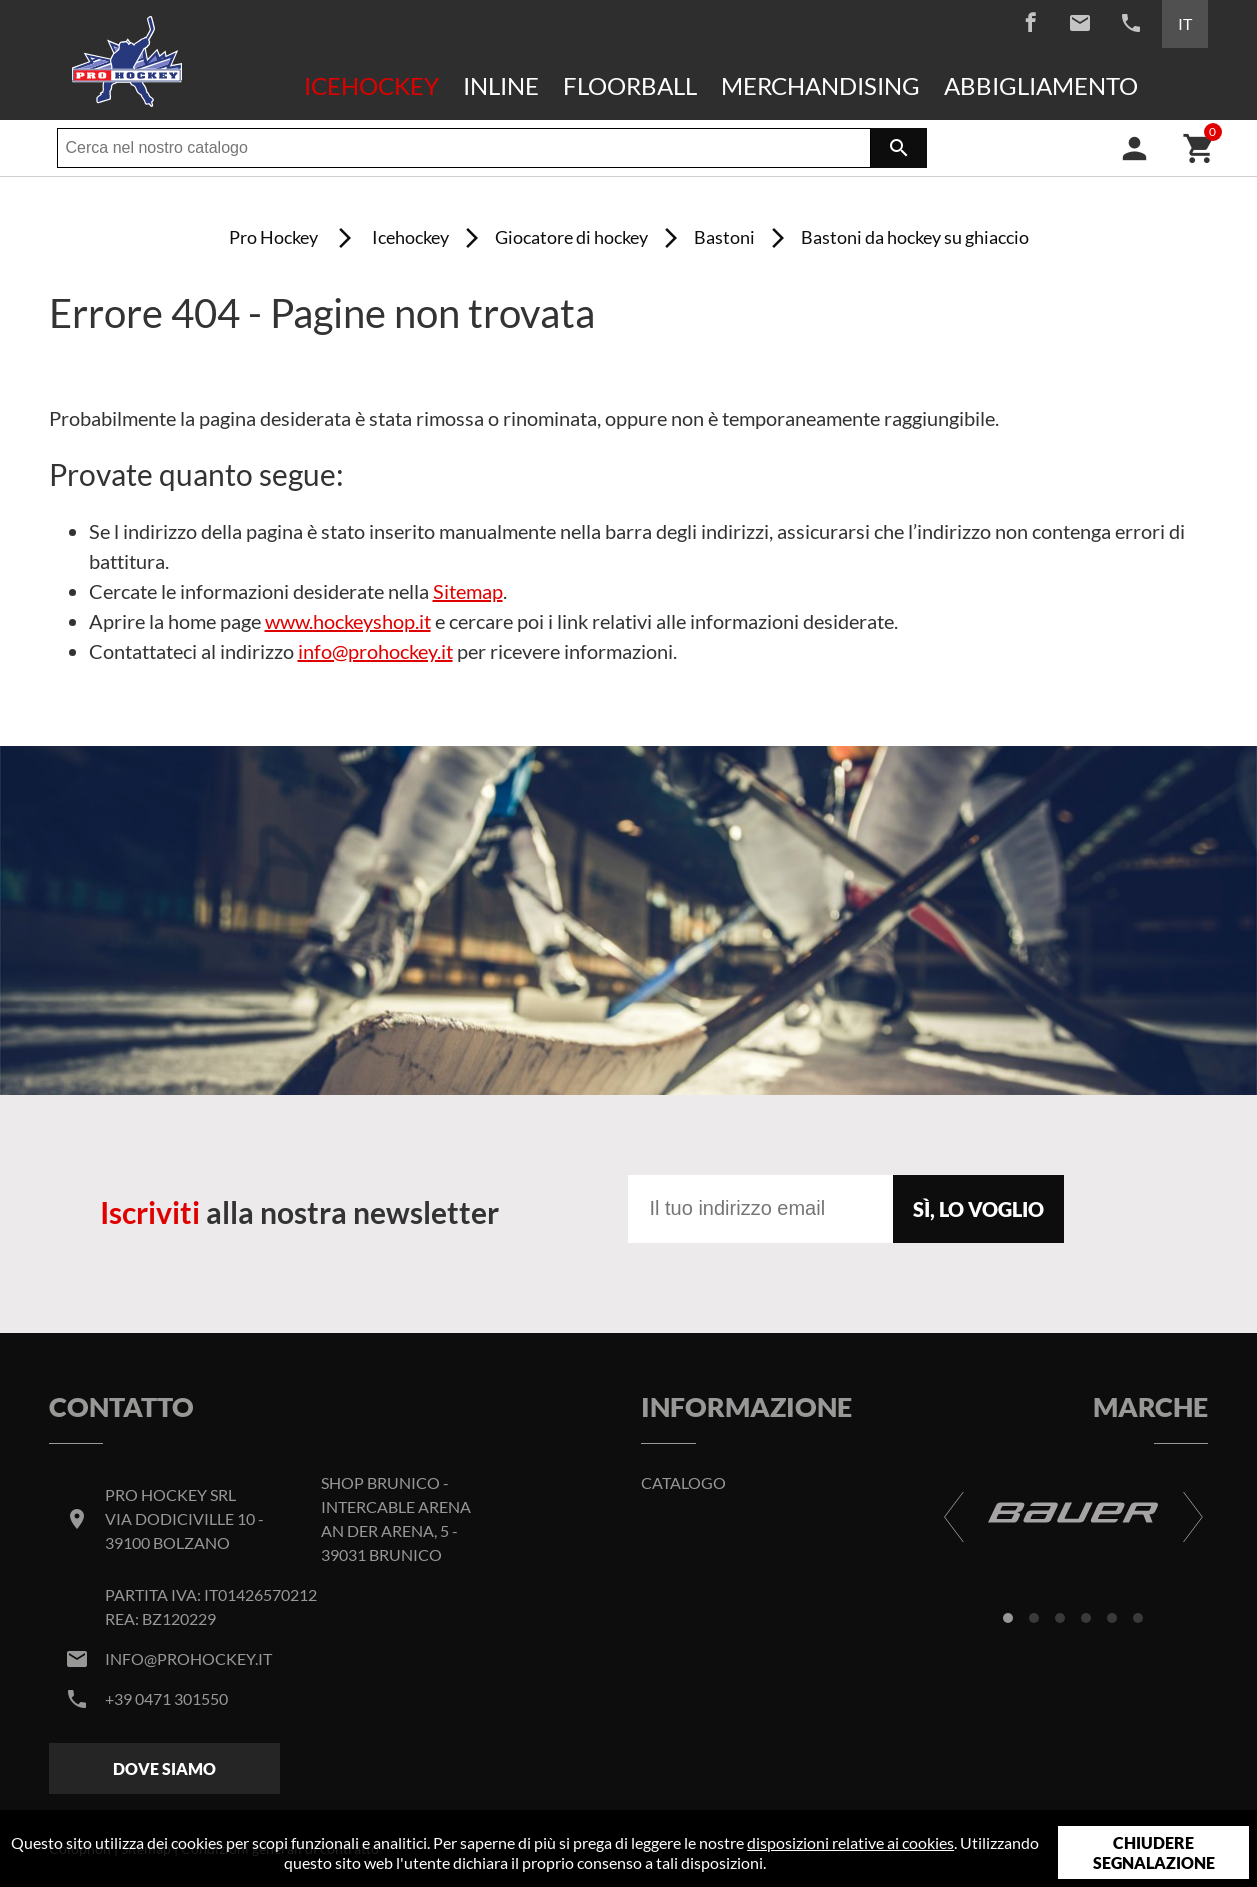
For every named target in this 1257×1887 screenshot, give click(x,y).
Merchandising (820, 85)
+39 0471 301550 (166, 1698)
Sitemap (468, 591)
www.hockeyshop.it (348, 621)
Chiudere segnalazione (1154, 1852)
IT (1185, 23)
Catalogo (683, 1482)
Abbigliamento (1041, 85)
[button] (1008, 1618)
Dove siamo (164, 1768)
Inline (501, 85)
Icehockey (371, 85)
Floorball (630, 85)
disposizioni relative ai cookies (850, 1842)
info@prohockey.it (375, 651)
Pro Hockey (273, 237)
